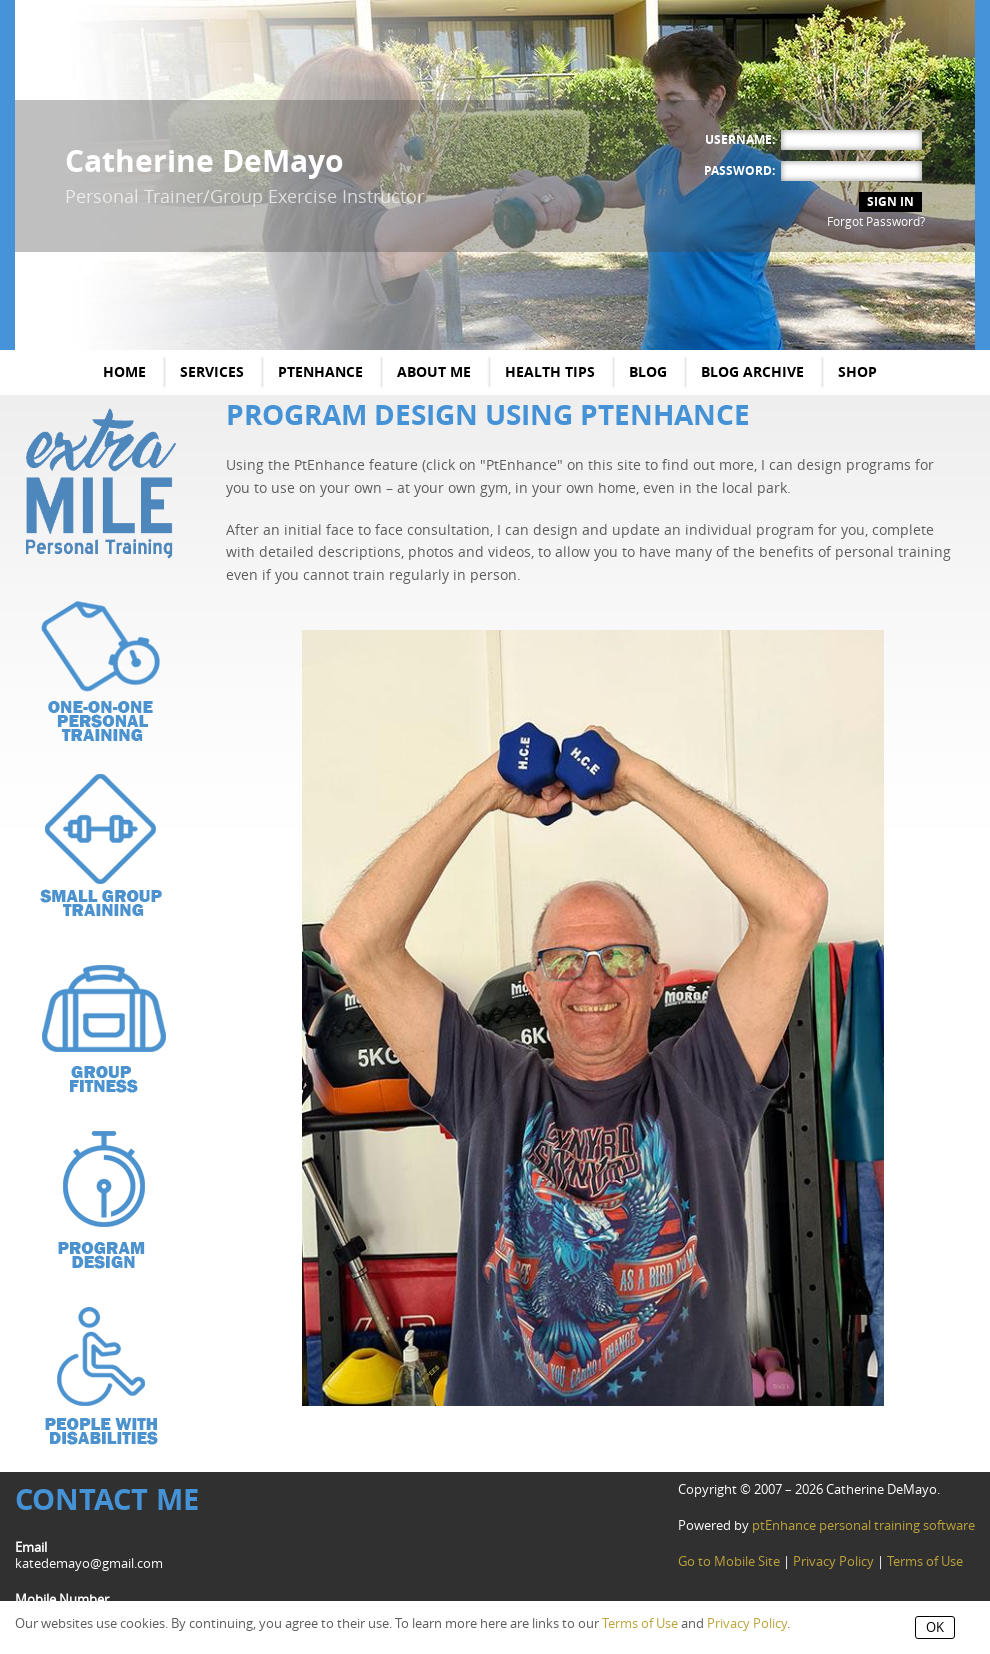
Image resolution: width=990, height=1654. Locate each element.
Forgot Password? (876, 222)
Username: (740, 140)
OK (935, 1627)
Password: (739, 171)
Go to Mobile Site (729, 1561)
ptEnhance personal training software (863, 1525)
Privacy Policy (833, 1561)
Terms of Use (925, 1561)
